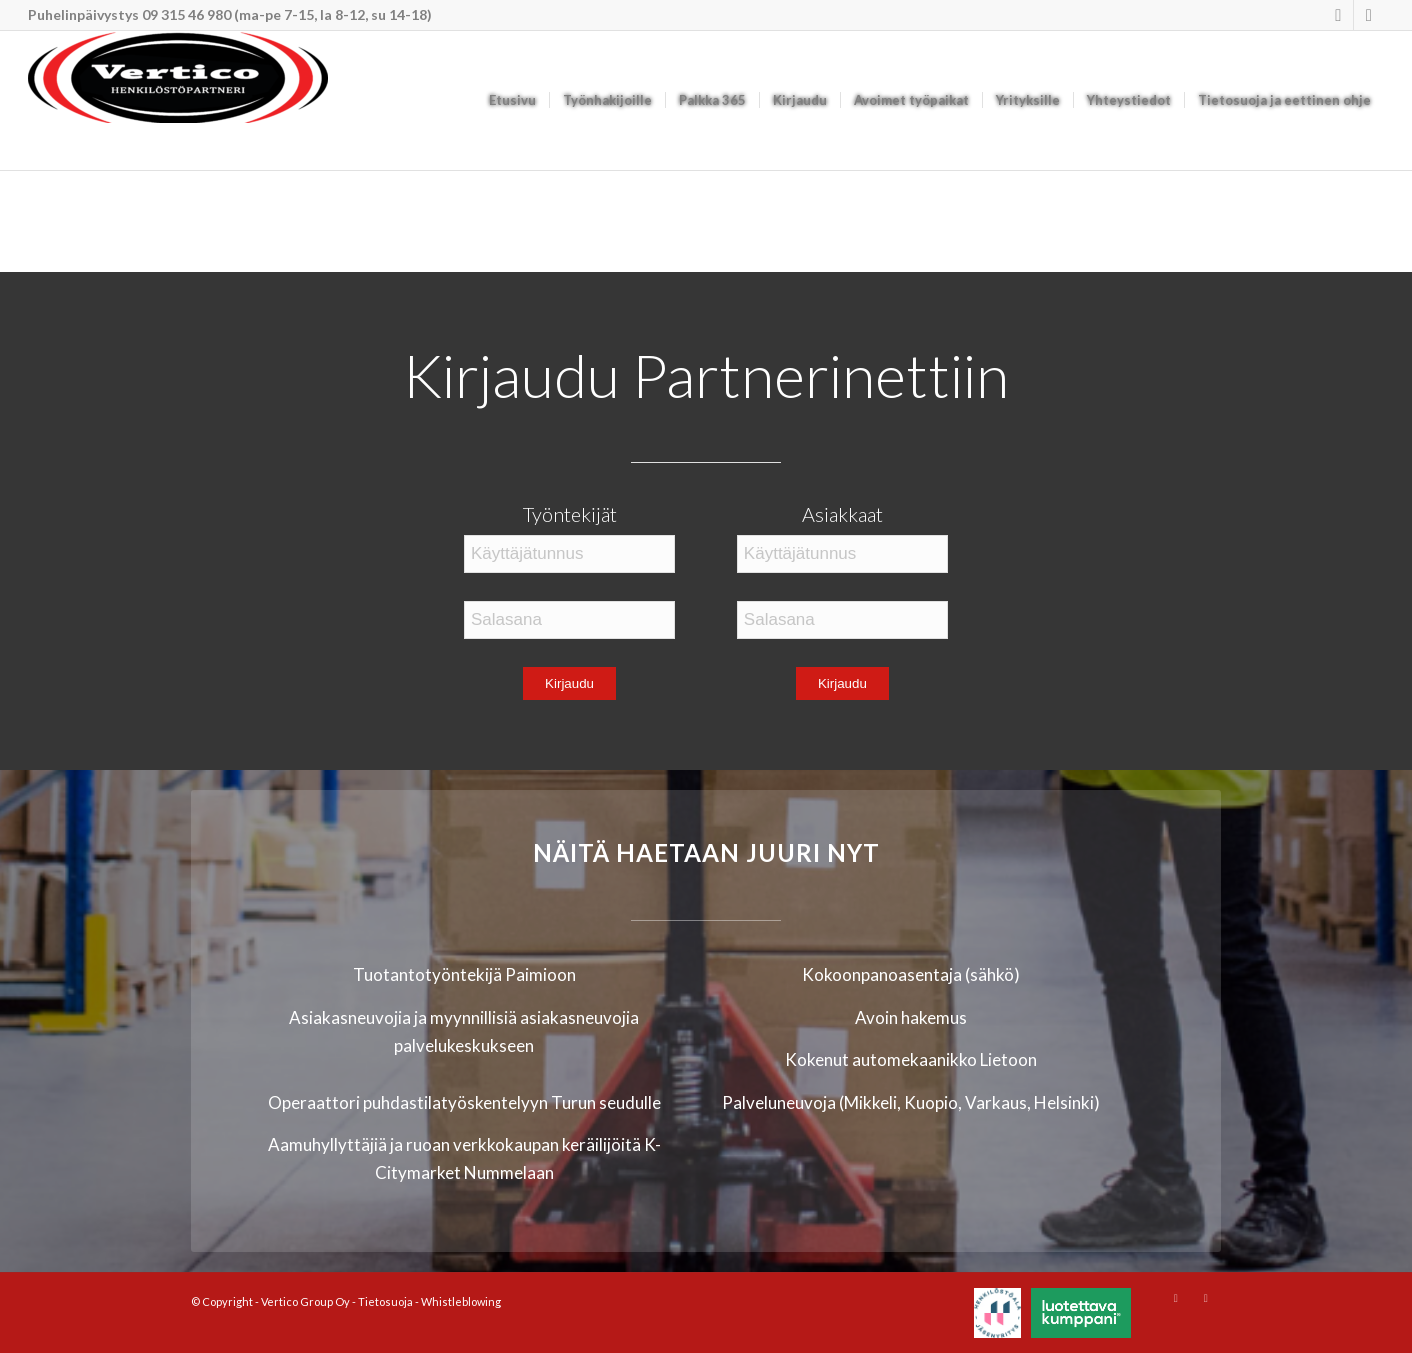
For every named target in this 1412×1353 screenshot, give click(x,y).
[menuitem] (512, 100)
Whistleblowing (461, 1301)
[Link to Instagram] (1338, 15)
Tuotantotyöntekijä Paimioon (464, 974)
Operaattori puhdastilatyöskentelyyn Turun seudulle (464, 1102)
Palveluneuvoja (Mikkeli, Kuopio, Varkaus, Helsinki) (911, 1102)
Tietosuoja (385, 1301)
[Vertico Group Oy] (178, 100)
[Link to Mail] (1369, 15)
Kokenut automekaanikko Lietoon (911, 1059)
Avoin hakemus (911, 1017)
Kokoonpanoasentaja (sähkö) (911, 974)
